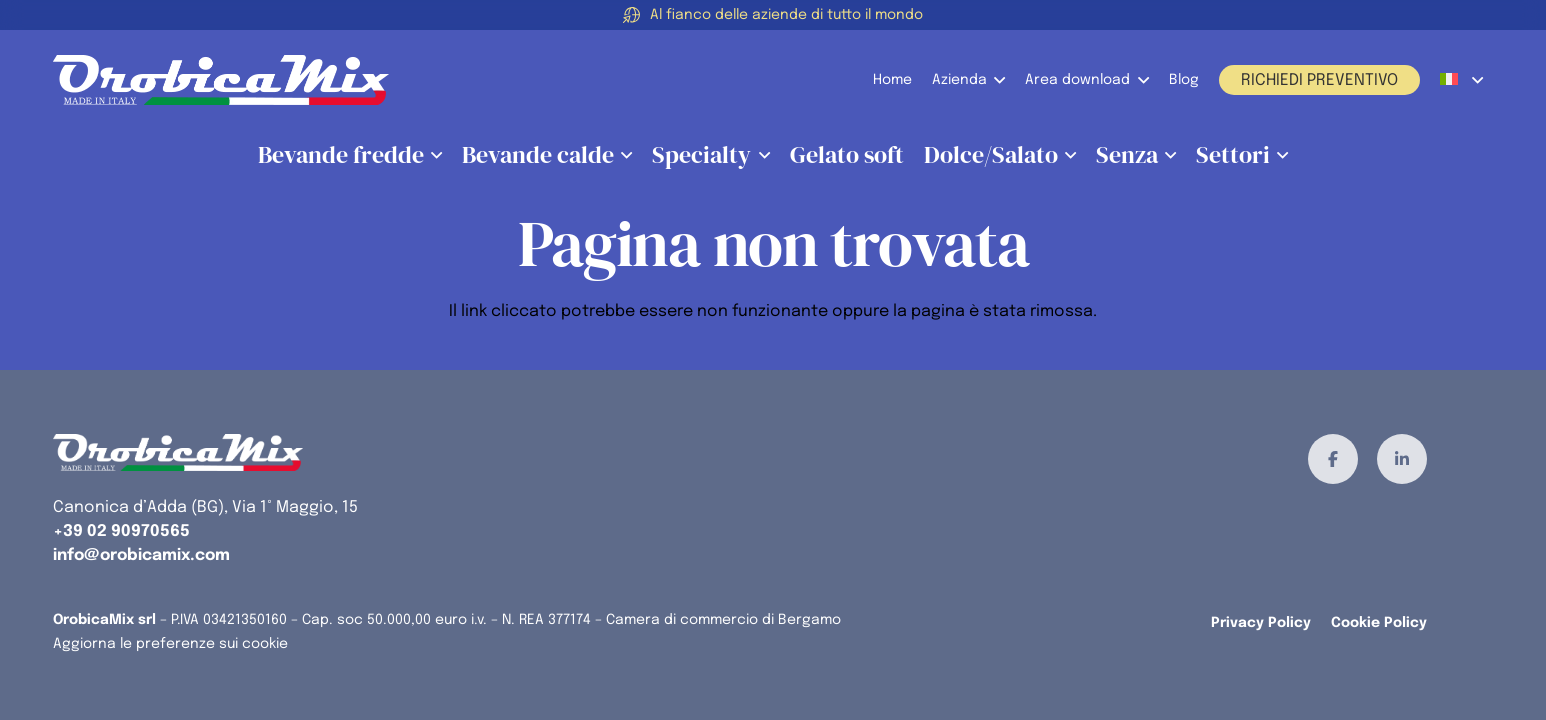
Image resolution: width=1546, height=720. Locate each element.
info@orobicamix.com (141, 555)
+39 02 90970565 (121, 531)
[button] (996, 80)
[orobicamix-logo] (221, 80)
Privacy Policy (1261, 623)
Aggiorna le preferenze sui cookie (170, 644)
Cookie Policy (1379, 623)
